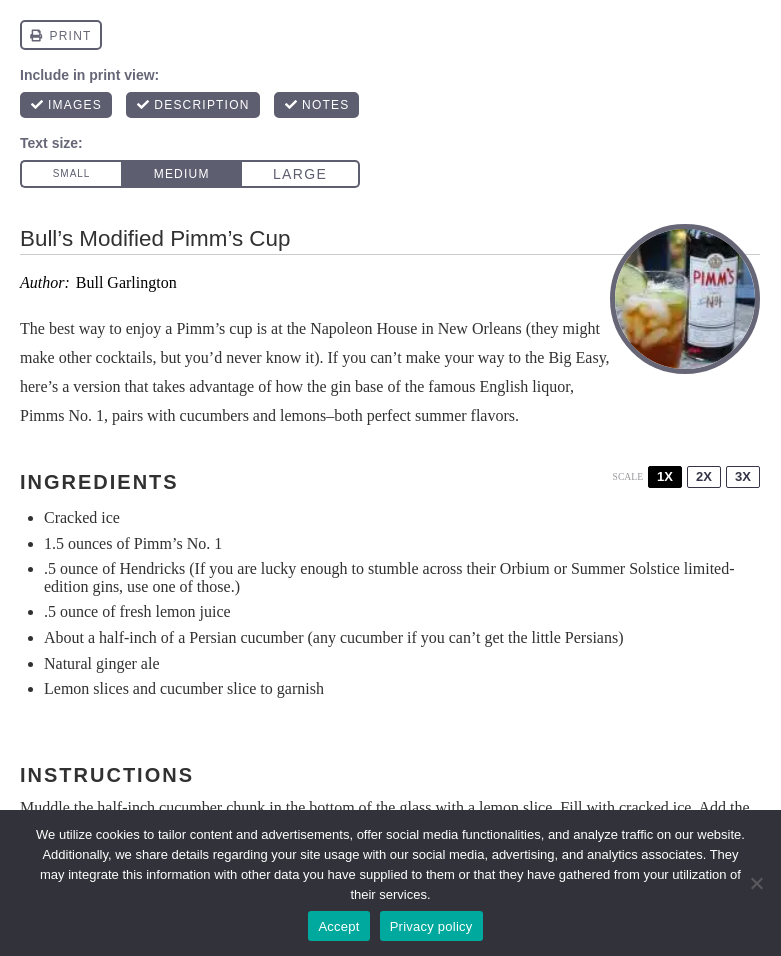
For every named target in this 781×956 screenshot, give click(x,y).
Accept (338, 926)
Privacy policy (431, 926)
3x (743, 476)
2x (704, 476)
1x (665, 476)
